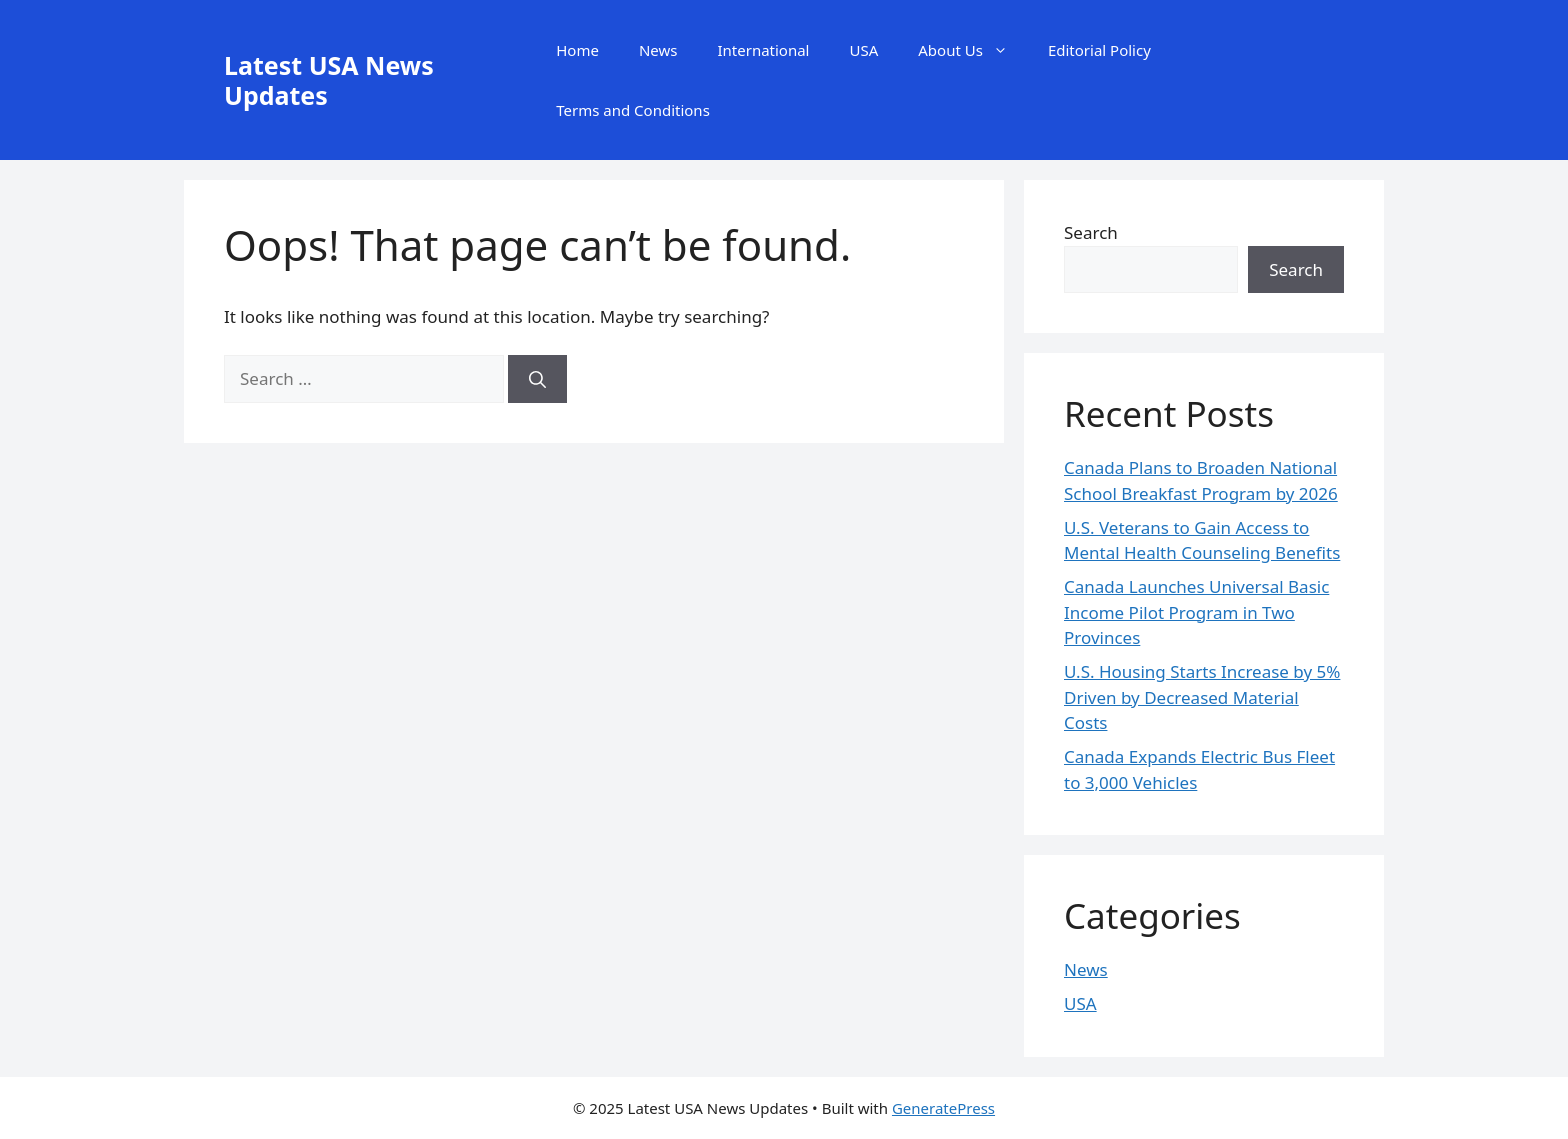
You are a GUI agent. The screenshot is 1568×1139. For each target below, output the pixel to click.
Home (577, 50)
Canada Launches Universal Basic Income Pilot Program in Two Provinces (1196, 612)
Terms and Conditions (633, 110)
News (658, 50)
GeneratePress (943, 1108)
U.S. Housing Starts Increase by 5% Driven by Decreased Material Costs (1202, 697)
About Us (973, 50)
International (763, 50)
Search (1091, 232)
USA (863, 50)
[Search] (537, 379)
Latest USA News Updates (329, 80)
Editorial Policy (1099, 50)
